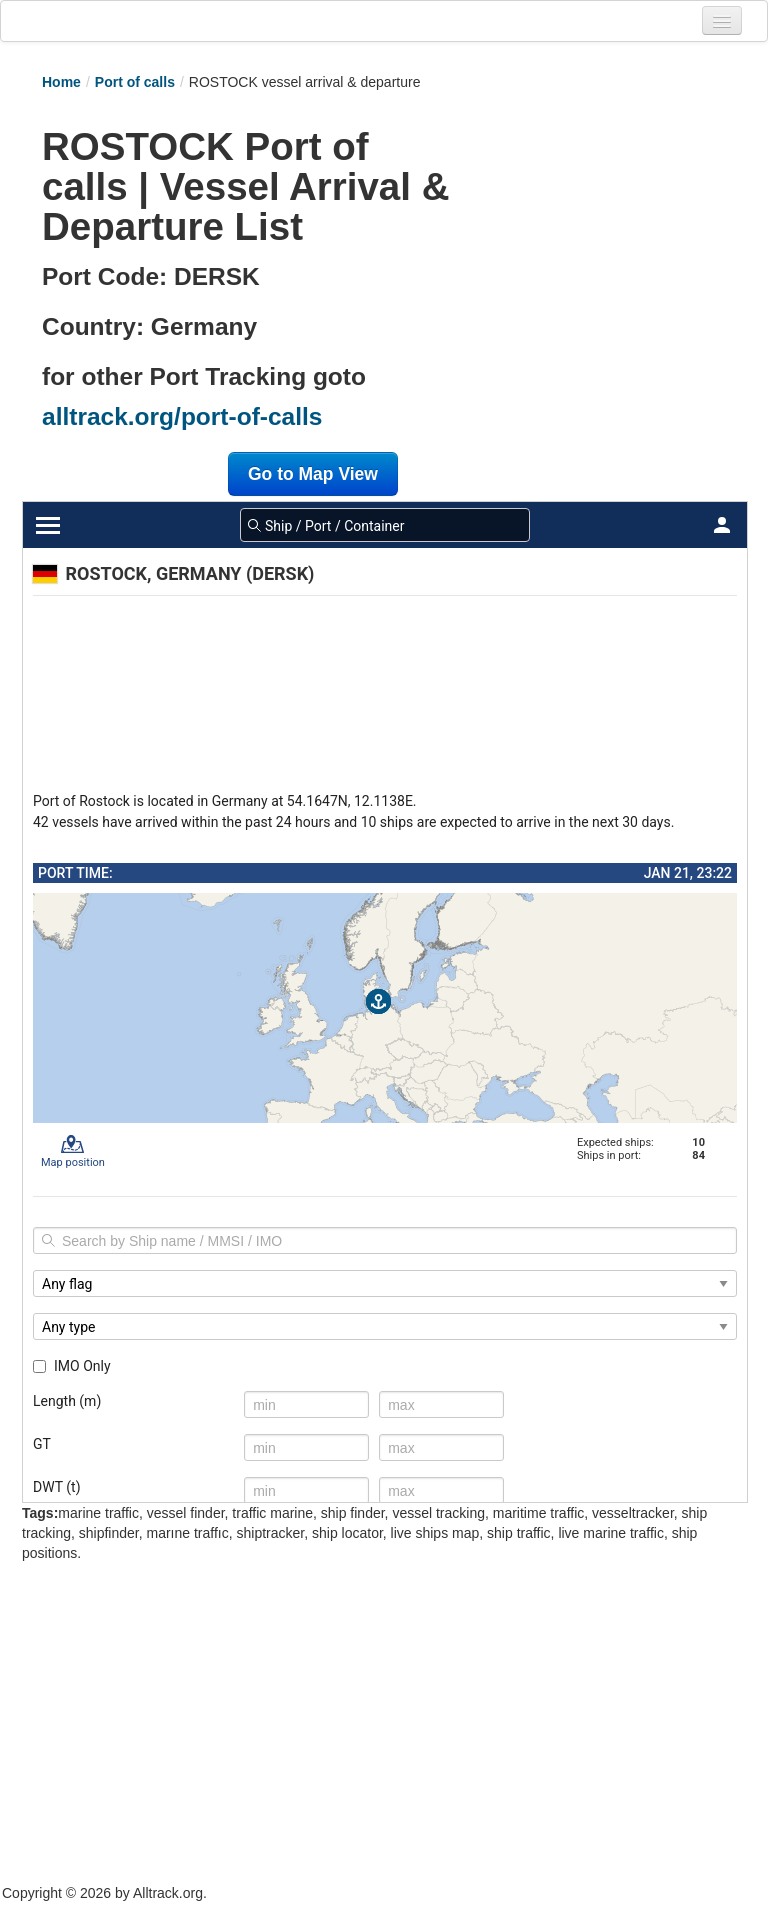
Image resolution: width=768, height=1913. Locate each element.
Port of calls (135, 82)
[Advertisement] (590, 217)
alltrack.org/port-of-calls (182, 416)
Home (61, 82)
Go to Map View (313, 474)
